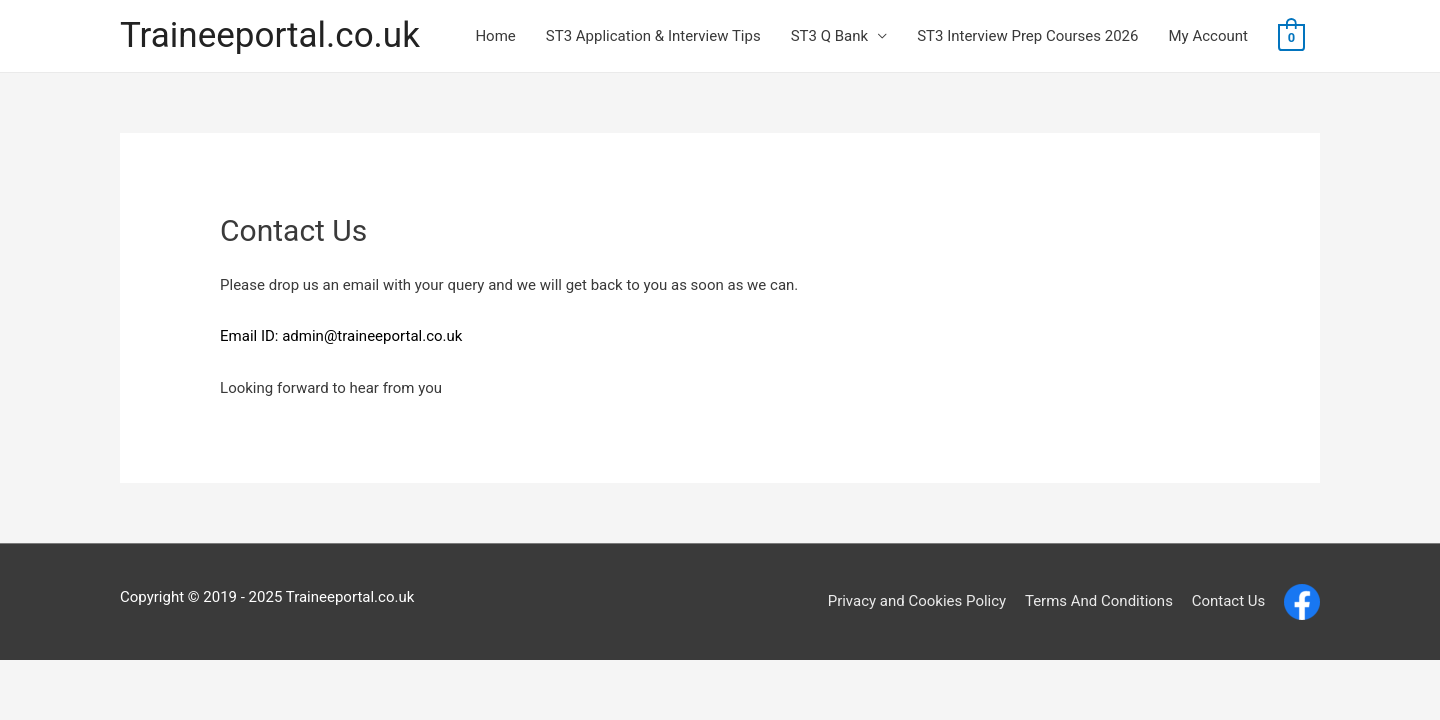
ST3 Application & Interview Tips (653, 36)
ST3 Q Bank (829, 36)
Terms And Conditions (1099, 601)
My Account (1208, 36)
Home (495, 36)
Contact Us (1229, 601)
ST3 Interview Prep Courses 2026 (1027, 36)
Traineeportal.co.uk (270, 35)
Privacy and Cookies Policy (917, 601)
